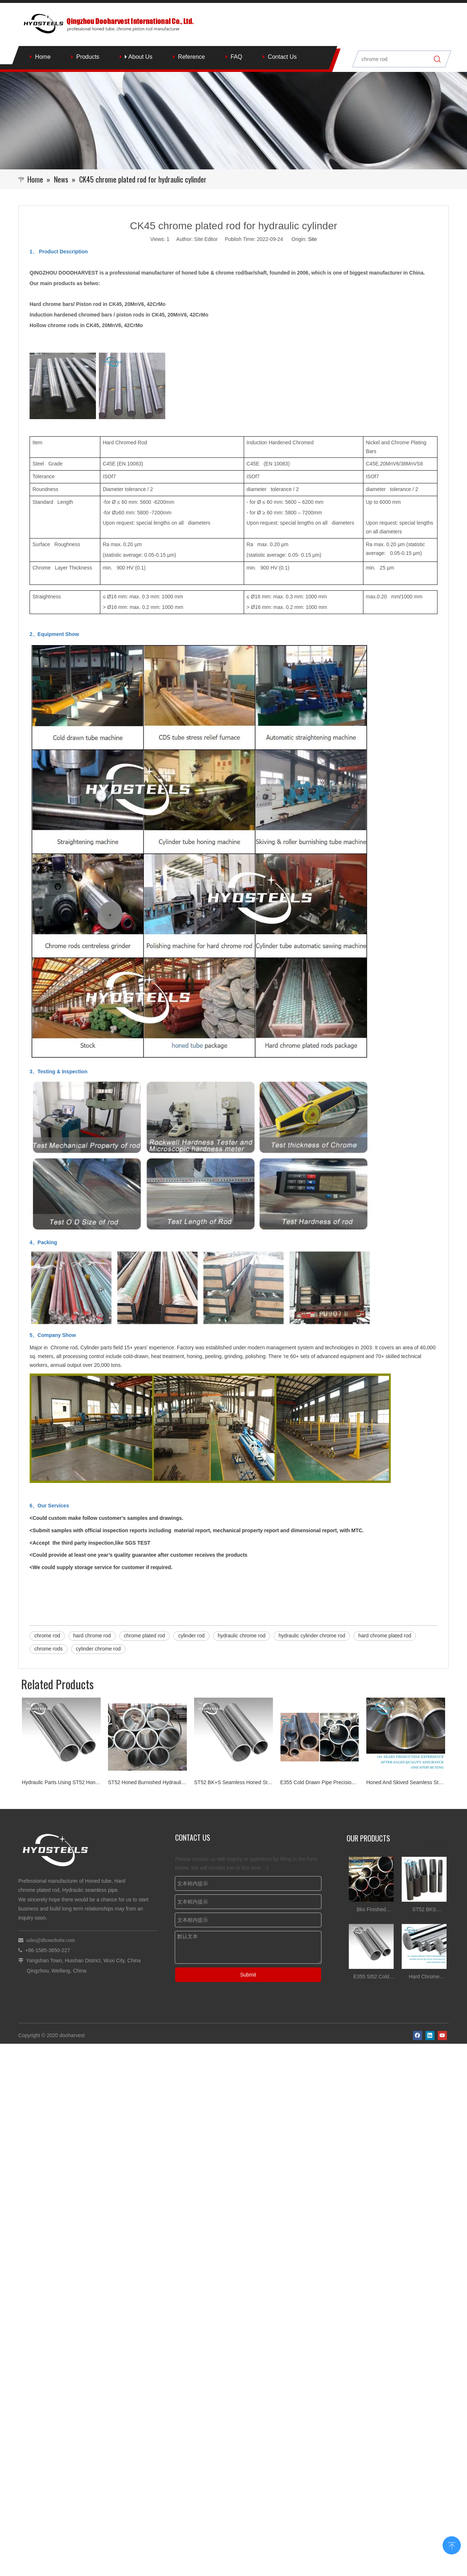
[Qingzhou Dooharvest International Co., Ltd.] (233, 120)
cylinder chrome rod (98, 1649)
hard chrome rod (92, 1635)
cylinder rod (191, 1635)
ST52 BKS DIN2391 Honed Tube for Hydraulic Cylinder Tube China (424, 1821)
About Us (138, 57)
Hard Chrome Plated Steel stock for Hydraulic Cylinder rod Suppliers (424, 1888)
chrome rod (47, 1635)
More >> (435, 1751)
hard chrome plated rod (384, 1635)
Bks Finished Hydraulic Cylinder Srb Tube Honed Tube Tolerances (371, 1821)
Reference (191, 57)
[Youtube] (442, 1939)
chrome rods (48, 1649)
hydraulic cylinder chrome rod (311, 1635)
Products (87, 57)
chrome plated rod (144, 1635)
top (452, 2545)
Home (43, 57)
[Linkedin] (430, 1939)
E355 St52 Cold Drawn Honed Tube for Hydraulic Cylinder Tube (371, 1888)
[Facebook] (417, 1939)
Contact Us (282, 57)
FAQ (236, 57)
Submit (248, 1885)
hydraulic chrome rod (242, 1635)
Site (312, 239)
